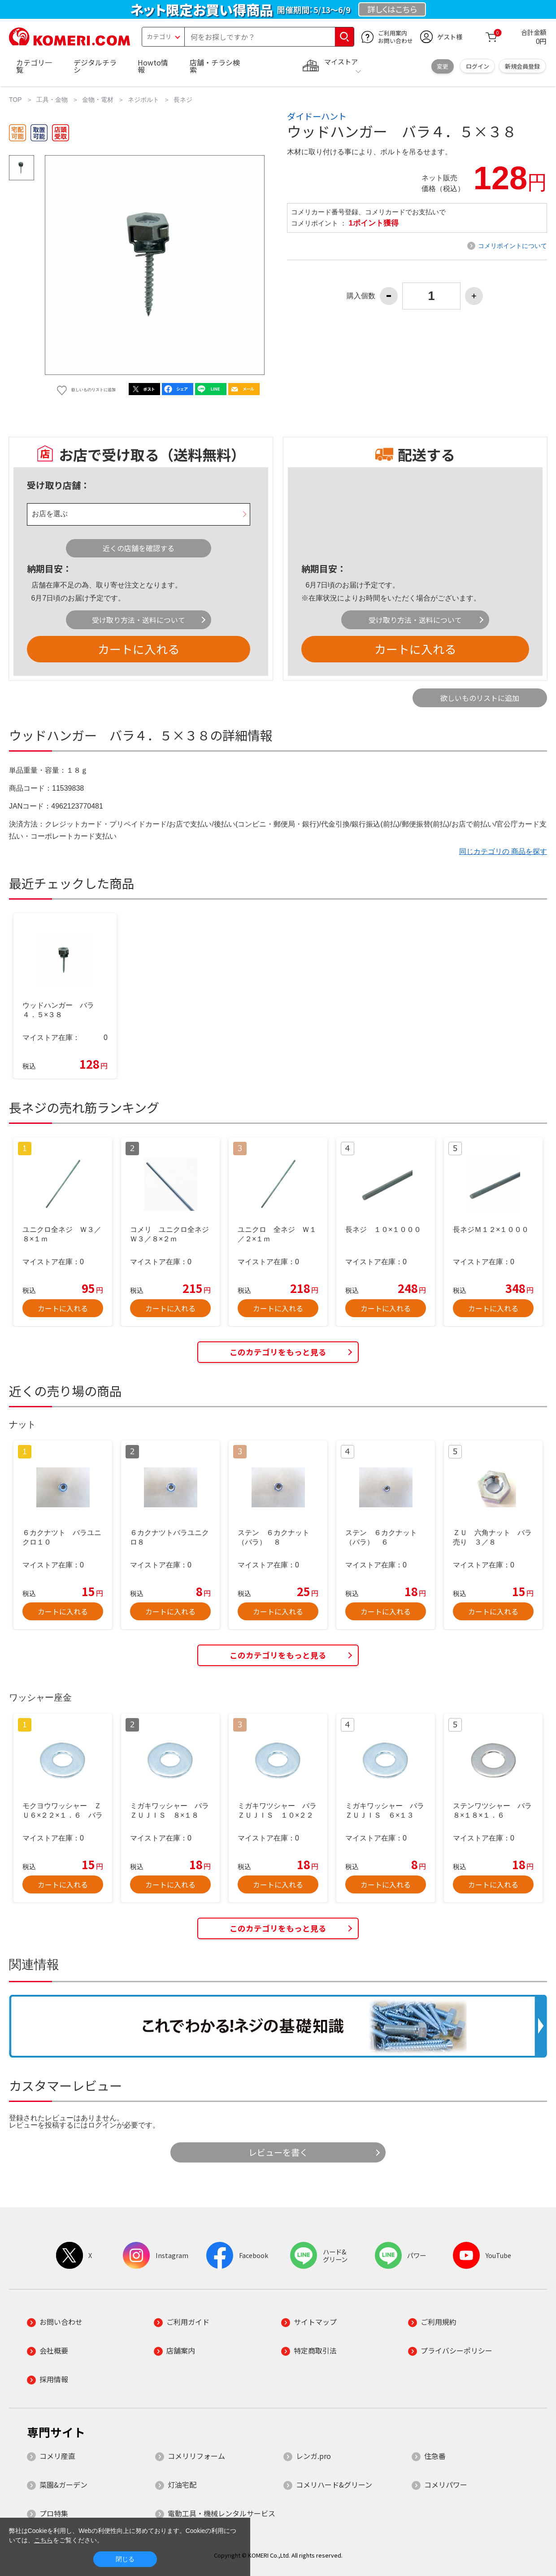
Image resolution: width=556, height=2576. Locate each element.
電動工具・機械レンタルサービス (221, 2513)
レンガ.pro (313, 2455)
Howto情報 (153, 66)
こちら (43, 2540)
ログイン (477, 66)
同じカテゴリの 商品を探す (503, 851)
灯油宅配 (182, 2484)
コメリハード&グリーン (334, 2484)
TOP (15, 99)
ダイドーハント (317, 116)
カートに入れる (138, 648)
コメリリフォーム (196, 2455)
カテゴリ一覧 (34, 66)
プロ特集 (53, 2513)
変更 (442, 66)
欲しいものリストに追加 (479, 697)
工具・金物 (52, 99)
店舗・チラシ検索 (215, 66)
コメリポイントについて (512, 245)
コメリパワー (445, 2484)
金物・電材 (97, 99)
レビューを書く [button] (278, 2152)
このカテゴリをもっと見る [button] (278, 1352)
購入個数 (361, 296)
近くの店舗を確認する (138, 548)
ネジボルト (143, 99)
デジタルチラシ (95, 66)
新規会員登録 (522, 66)
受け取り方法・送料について (138, 619)
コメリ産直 (57, 2455)
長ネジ (183, 99)
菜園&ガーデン (63, 2484)
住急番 (435, 2455)
